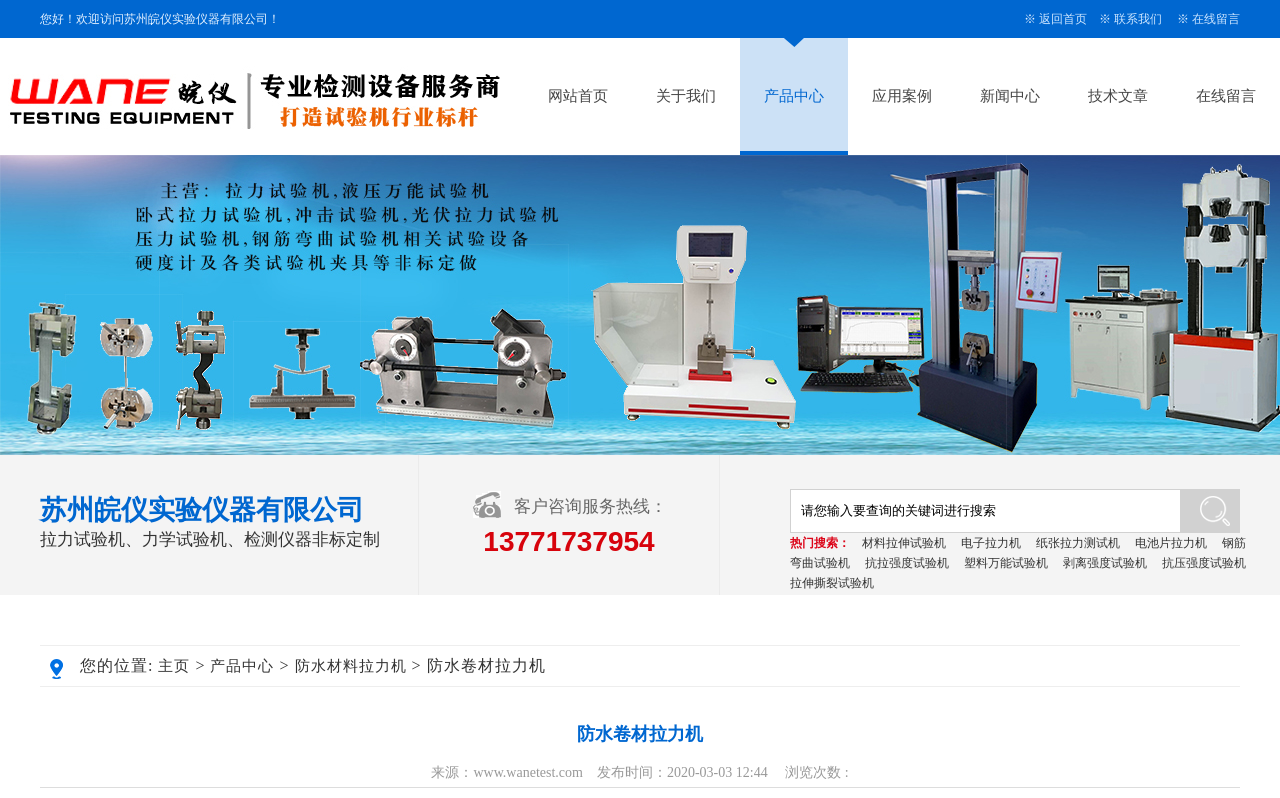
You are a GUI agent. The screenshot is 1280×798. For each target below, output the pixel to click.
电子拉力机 (991, 543)
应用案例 (902, 96)
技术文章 (1118, 96)
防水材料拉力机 (351, 666)
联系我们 (1138, 19)
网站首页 (578, 96)
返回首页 (1063, 19)
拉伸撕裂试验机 (832, 583)
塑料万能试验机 (1006, 563)
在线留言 (1216, 19)
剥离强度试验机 (1105, 563)
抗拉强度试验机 (907, 563)
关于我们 (686, 96)
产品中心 (794, 96)
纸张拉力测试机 (1078, 543)
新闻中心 (1010, 96)
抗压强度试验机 (1204, 563)
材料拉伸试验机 (904, 543)
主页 (174, 666)
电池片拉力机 (1171, 543)
